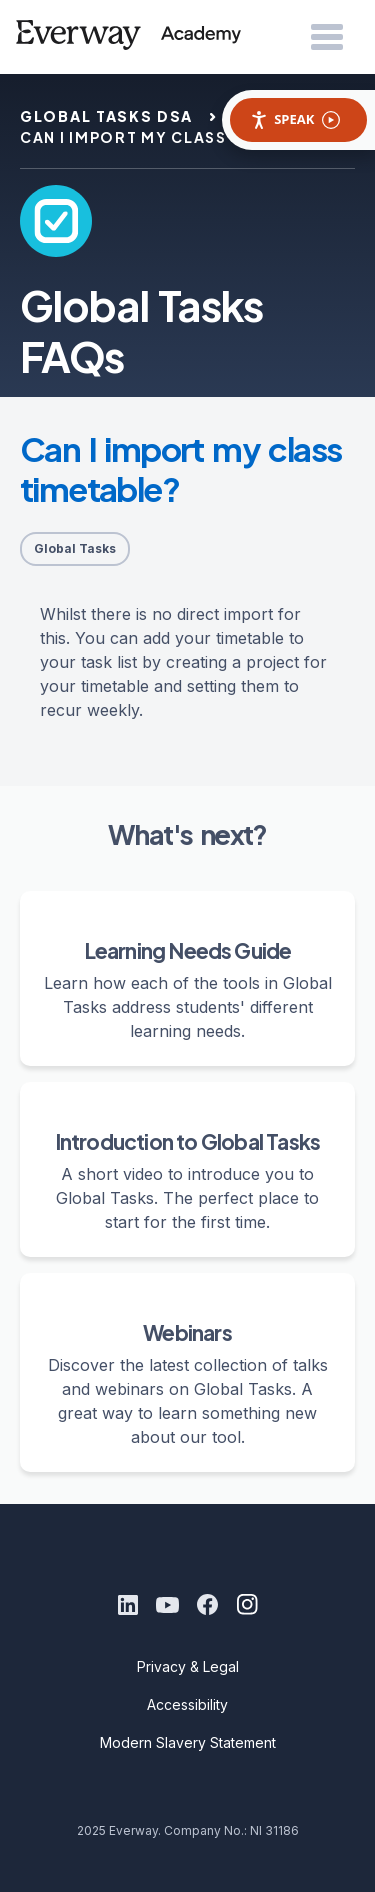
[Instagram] (248, 1605)
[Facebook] (208, 1605)
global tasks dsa (106, 116)
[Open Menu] (327, 38)
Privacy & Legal (188, 1666)
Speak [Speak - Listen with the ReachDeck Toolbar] (295, 119)
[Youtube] (168, 1605)
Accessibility (187, 1704)
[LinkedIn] (128, 1605)
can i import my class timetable (173, 137)
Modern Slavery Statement (188, 1742)
